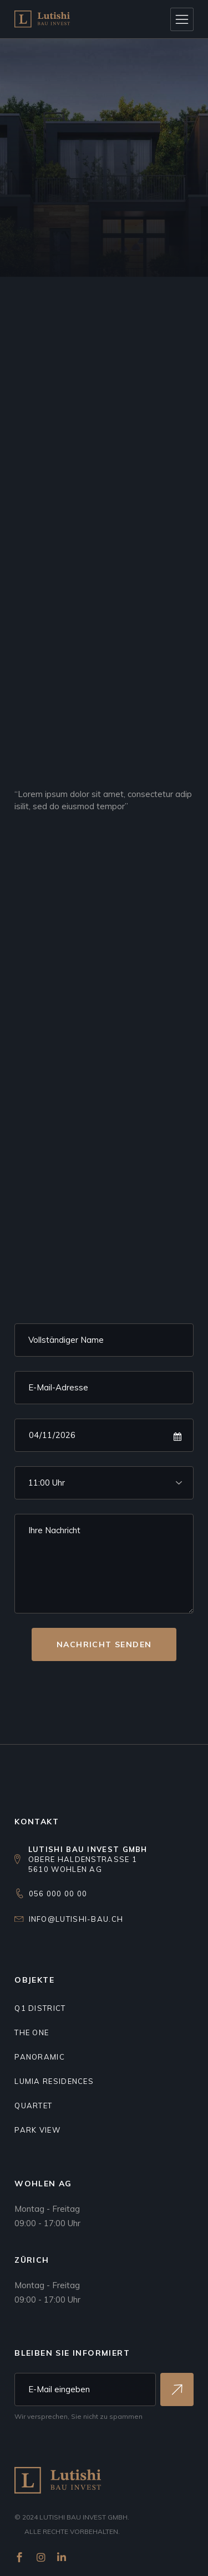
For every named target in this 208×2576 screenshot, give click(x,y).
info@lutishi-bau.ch (76, 1919)
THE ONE (31, 2032)
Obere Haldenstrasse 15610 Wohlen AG (88, 1859)
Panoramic (39, 2056)
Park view (37, 2129)
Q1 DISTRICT (39, 2008)
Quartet (33, 2105)
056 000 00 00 (58, 1893)
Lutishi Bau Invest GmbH (83, 2517)
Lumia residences (54, 2081)
